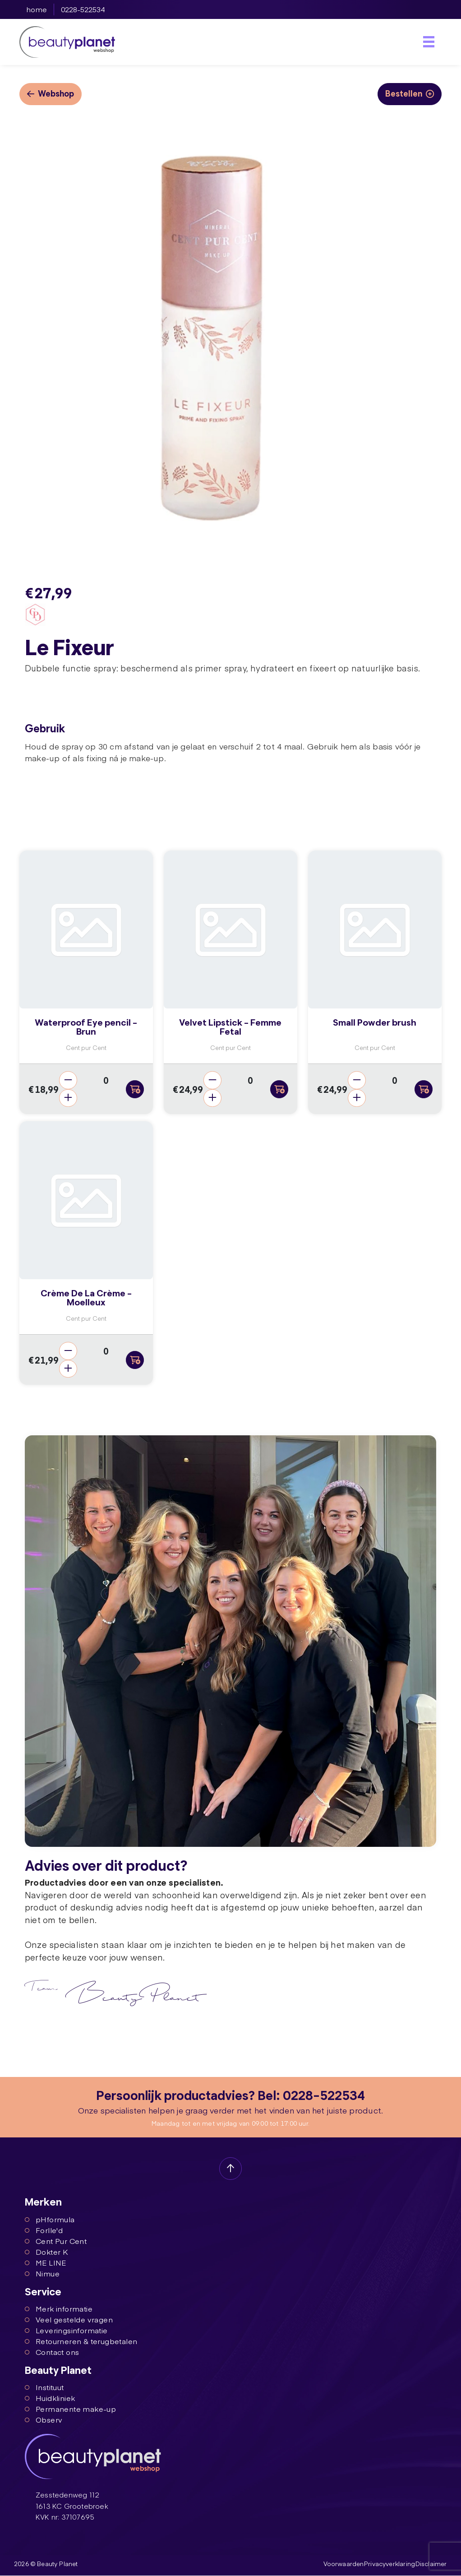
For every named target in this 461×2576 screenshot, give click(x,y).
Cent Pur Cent (56, 2241)
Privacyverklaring (389, 2563)
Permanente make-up (70, 2409)
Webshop (50, 93)
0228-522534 (83, 9)
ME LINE (45, 2262)
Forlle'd (44, 2230)
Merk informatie (58, 2309)
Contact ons (52, 2352)
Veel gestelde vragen (69, 2320)
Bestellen (409, 93)
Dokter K (46, 2252)
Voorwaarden (344, 2563)
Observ (43, 2420)
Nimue (42, 2273)
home (36, 9)
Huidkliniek (50, 2398)
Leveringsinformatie (66, 2331)
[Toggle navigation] (429, 41)
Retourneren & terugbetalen (81, 2341)
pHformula (50, 2219)
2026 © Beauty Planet (46, 2563)
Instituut (44, 2387)
